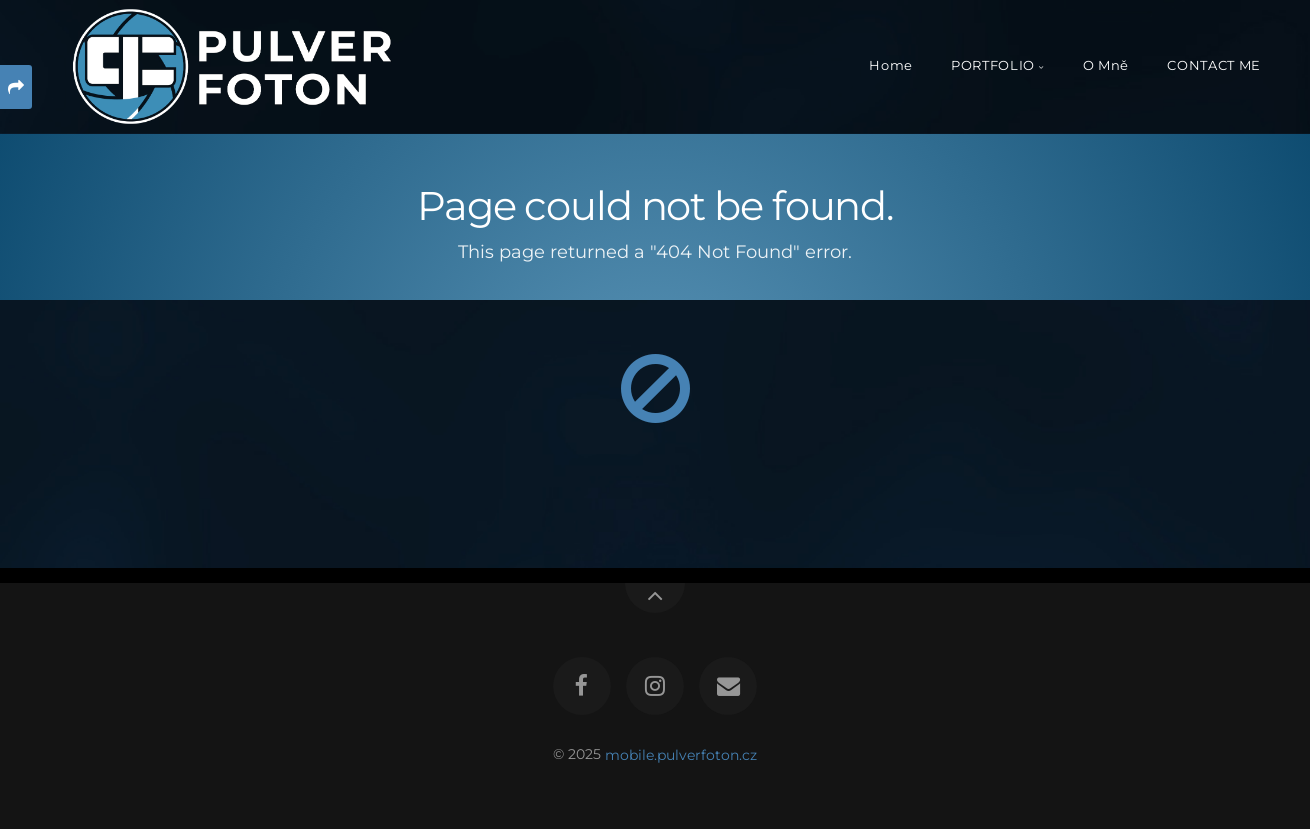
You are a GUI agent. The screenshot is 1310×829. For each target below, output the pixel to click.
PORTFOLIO (993, 65)
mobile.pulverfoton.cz (681, 754)
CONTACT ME (1213, 65)
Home (891, 65)
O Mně (1106, 65)
